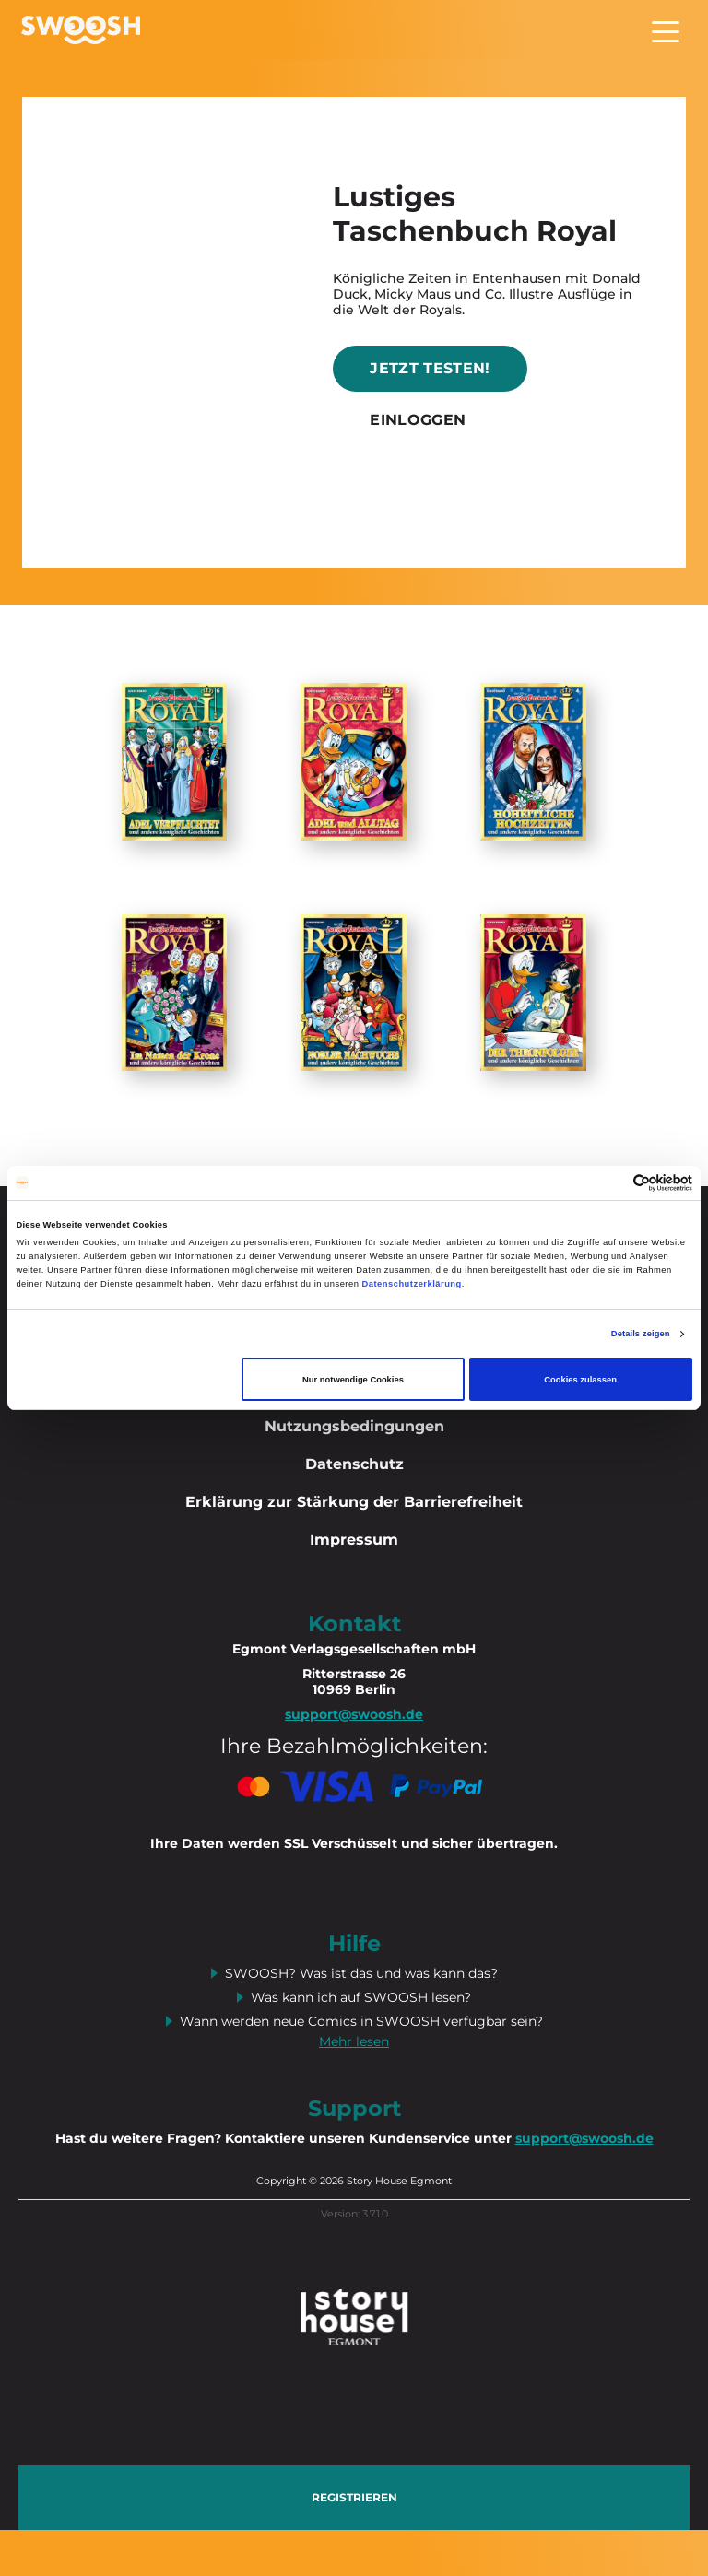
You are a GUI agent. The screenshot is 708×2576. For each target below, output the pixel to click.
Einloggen (418, 420)
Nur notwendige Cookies (353, 1379)
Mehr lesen (354, 2041)
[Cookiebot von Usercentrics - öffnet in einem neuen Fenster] (611, 1183)
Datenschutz (354, 1464)
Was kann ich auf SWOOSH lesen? (361, 1997)
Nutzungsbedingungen (354, 1426)
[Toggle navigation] (666, 30)
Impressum (354, 1539)
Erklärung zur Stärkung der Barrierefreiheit (354, 1502)
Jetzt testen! (430, 368)
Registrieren (354, 2497)
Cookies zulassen (580, 1379)
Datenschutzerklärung (411, 1283)
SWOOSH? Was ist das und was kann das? (361, 1973)
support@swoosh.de (584, 2138)
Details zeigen (640, 1333)
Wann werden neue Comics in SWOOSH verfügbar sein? (361, 2021)
